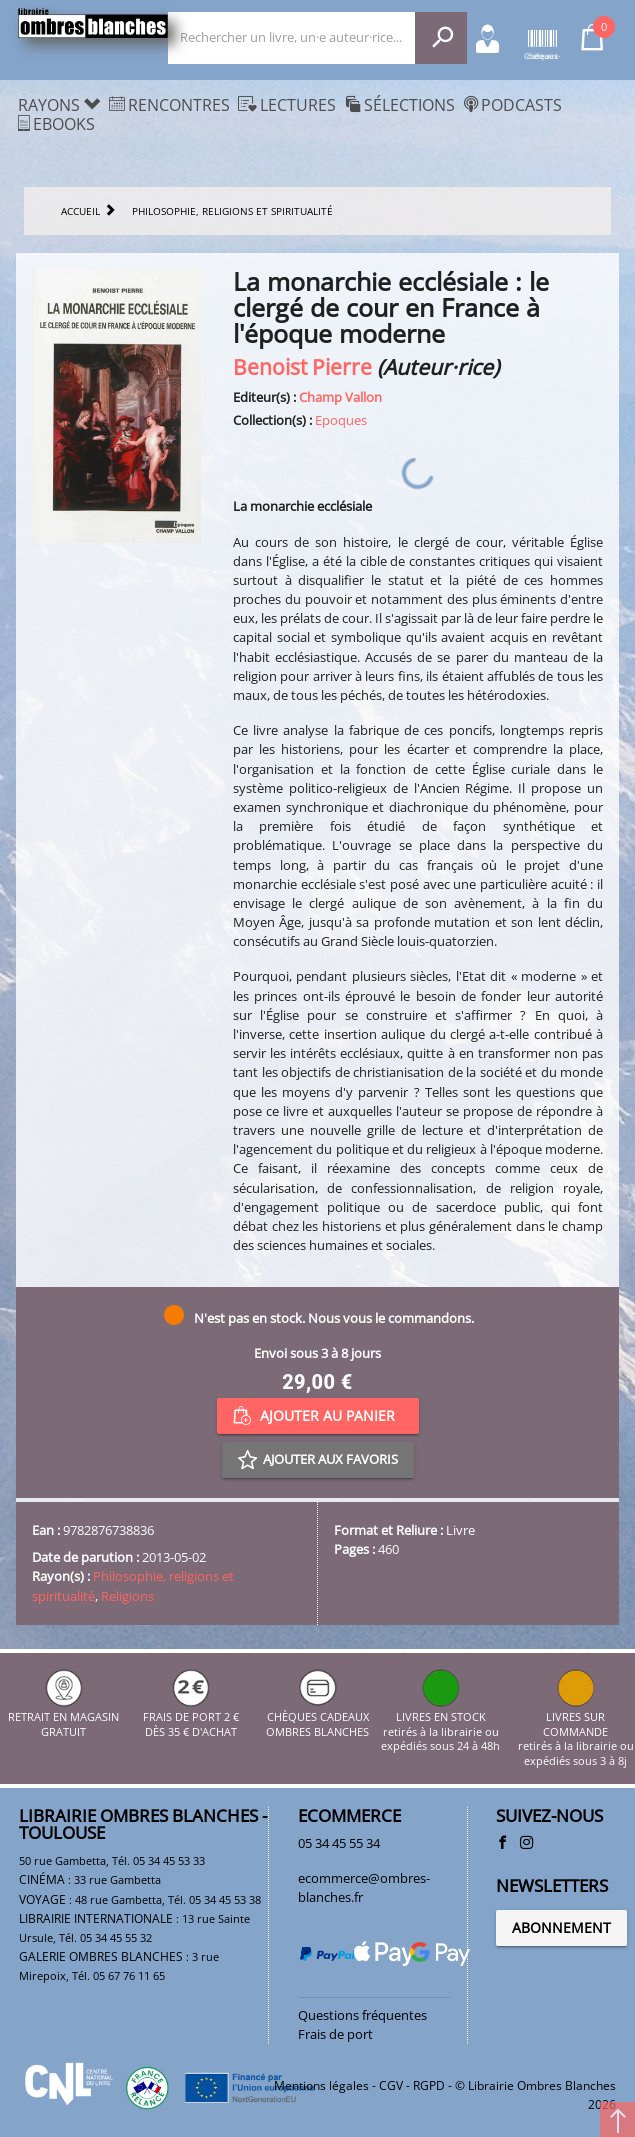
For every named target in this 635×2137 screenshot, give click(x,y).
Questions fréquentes (362, 2015)
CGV (391, 2085)
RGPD (429, 2085)
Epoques (341, 420)
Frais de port (335, 2034)
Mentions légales (321, 2085)
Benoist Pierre (302, 366)
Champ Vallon (340, 397)
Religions (127, 1596)
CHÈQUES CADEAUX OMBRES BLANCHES (317, 1717)
